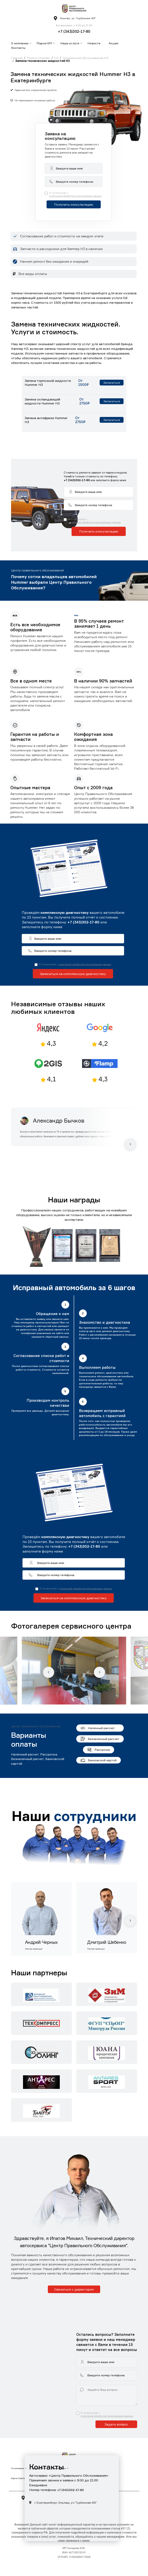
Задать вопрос (116, 2424)
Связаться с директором (74, 2289)
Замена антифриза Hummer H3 (46, 420)
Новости (94, 43)
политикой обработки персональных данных (75, 195)
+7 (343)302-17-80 (74, 31)
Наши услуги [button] (69, 43)
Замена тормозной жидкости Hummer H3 (48, 383)
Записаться (111, 382)
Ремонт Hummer (38, 57)
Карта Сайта (18, 2478)
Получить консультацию (73, 204)
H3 (56, 57)
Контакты (18, 48)
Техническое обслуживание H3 (85, 57)
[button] (130, 1144)
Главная (17, 57)
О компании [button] (19, 43)
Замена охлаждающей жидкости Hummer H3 (42, 401)
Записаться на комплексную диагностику (73, 974)
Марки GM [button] (44, 43)
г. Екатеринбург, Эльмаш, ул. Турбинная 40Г (63, 2502)
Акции (113, 43)
